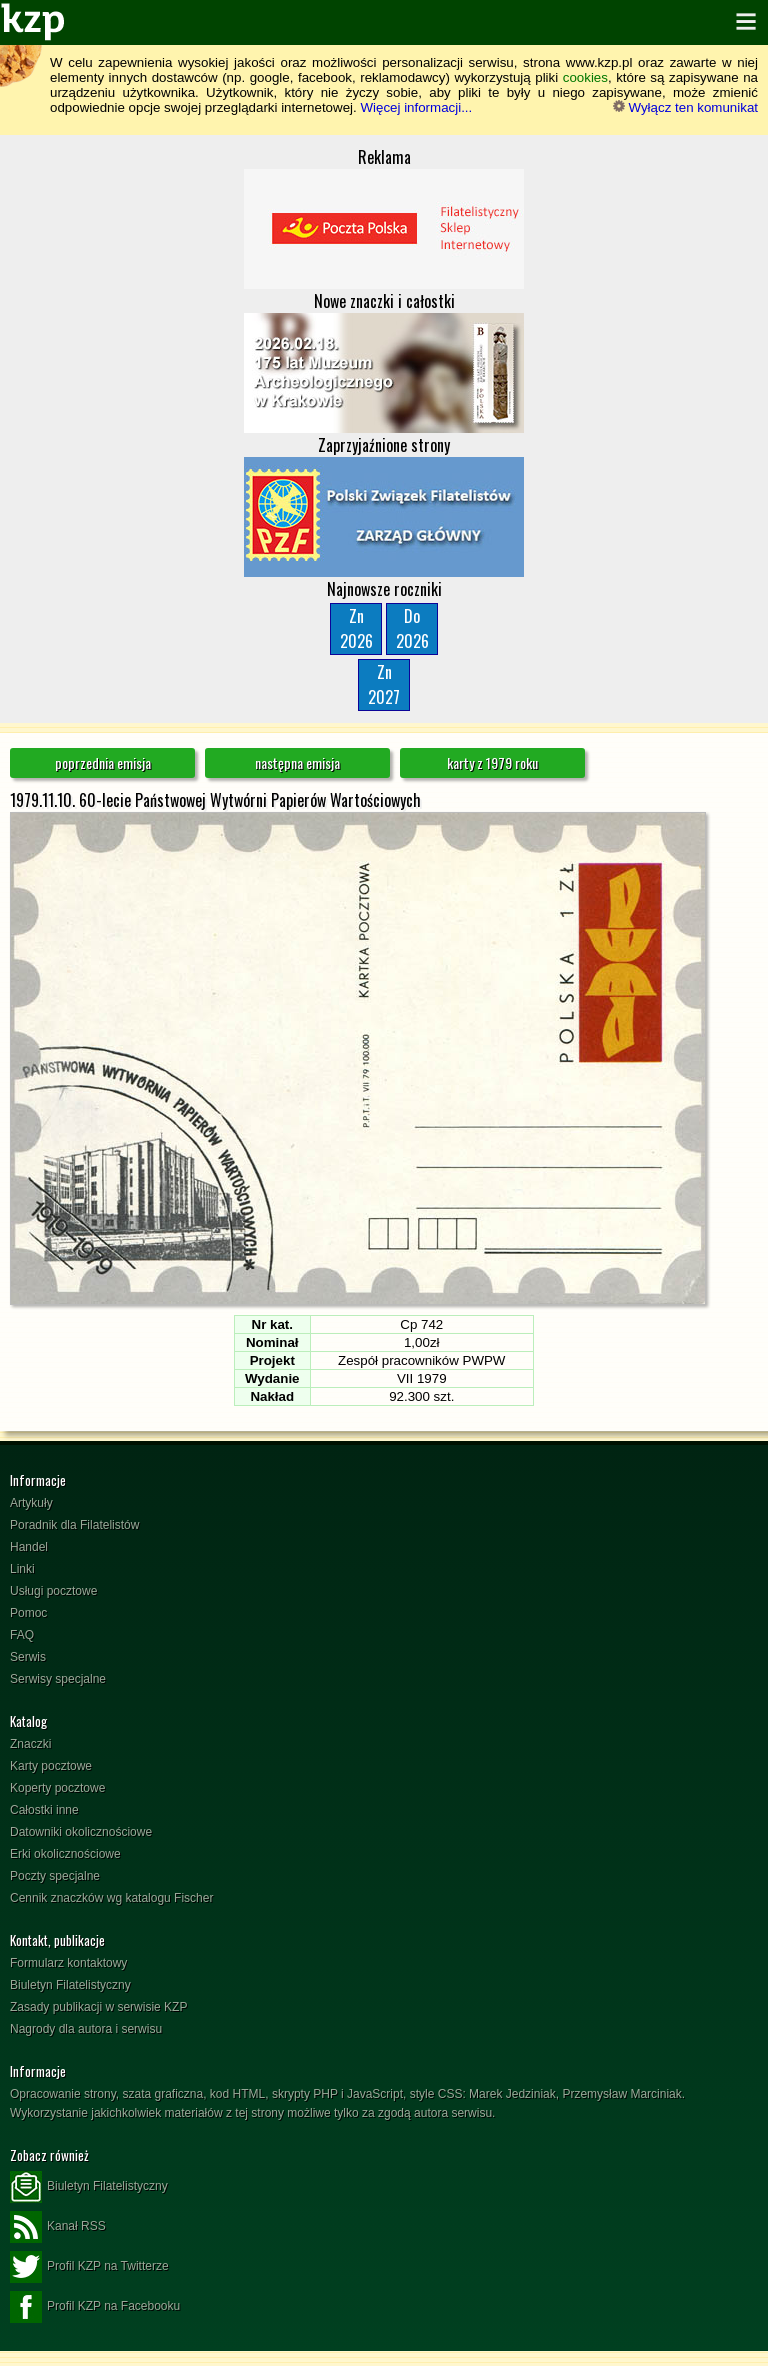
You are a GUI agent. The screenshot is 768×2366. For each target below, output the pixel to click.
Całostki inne (44, 1810)
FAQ (22, 1635)
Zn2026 (356, 628)
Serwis (28, 1657)
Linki (22, 1569)
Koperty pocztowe (57, 1788)
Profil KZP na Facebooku (95, 2307)
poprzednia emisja (103, 762)
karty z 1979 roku (492, 762)
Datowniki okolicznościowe (81, 1832)
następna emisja (297, 762)
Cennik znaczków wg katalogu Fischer (111, 1898)
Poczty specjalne (55, 1876)
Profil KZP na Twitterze (89, 2267)
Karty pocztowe (51, 1766)
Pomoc (28, 1613)
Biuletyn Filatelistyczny (70, 1985)
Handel (29, 1547)
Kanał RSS (58, 2227)
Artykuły (31, 1503)
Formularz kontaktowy (68, 1963)
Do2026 (412, 628)
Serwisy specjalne (58, 1679)
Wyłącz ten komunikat (685, 107)
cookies (585, 77)
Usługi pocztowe (53, 1591)
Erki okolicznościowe (65, 1854)
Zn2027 (384, 684)
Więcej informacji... (416, 107)
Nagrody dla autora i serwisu (86, 2029)
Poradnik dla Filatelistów (74, 1525)
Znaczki (30, 1744)
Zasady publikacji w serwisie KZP (98, 2007)
